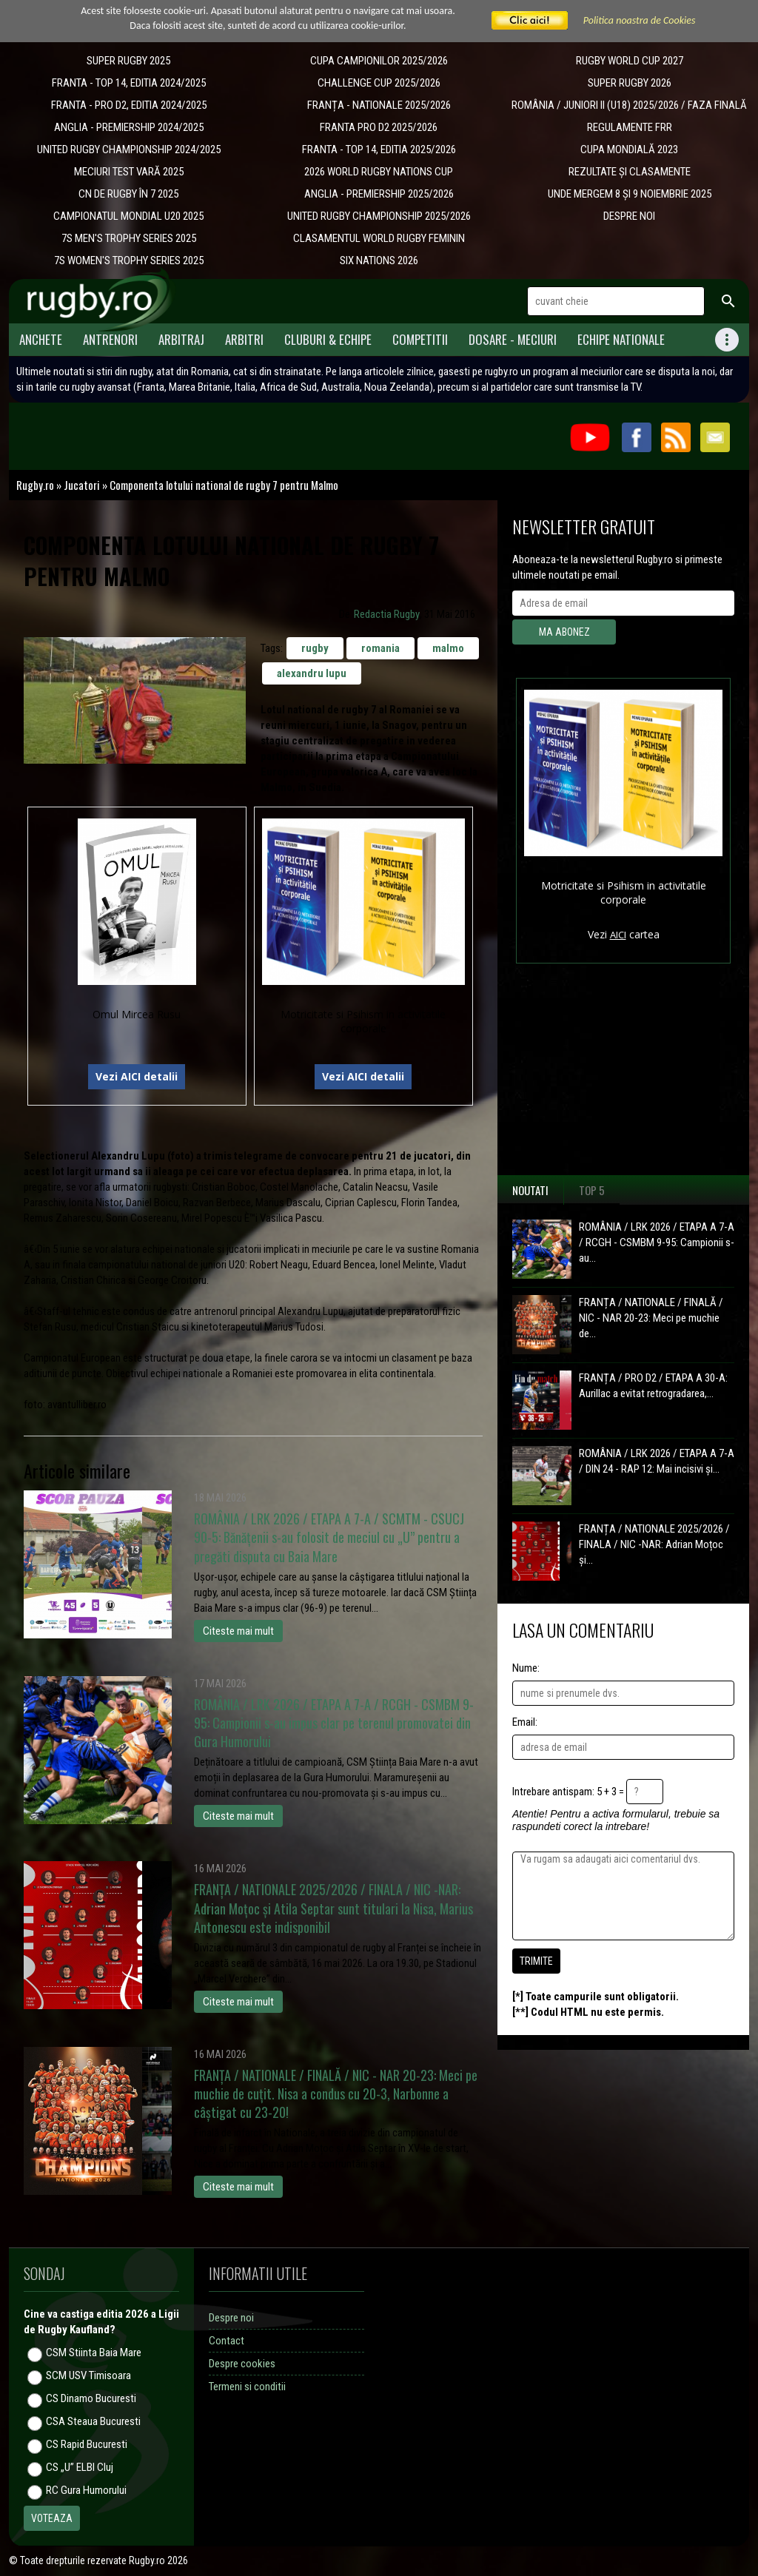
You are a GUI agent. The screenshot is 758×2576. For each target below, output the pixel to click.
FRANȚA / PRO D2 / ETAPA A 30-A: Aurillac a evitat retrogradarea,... (653, 1385)
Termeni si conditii (247, 2386)
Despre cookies (242, 2363)
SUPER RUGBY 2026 (629, 83)
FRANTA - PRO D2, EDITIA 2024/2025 (129, 105)
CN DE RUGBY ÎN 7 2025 (128, 194)
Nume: (526, 1668)
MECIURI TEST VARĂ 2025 (129, 171)
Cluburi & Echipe (328, 339)
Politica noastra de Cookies (639, 20)
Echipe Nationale (621, 339)
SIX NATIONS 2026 (379, 260)
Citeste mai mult (238, 1631)
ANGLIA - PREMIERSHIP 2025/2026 (379, 194)
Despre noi (231, 2317)
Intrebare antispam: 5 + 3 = (568, 1791)
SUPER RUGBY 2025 (128, 60)
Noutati (530, 1190)
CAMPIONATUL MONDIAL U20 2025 (128, 216)
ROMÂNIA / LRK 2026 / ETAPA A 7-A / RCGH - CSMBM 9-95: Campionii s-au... (656, 1242)
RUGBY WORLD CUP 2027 (629, 60)
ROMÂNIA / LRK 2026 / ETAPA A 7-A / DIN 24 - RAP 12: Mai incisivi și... (656, 1461)
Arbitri (244, 339)
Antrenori (110, 339)
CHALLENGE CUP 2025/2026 (379, 83)
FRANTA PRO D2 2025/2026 (378, 127)
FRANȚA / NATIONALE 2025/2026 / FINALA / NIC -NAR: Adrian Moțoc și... (654, 1544)
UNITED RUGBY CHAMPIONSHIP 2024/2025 (129, 149)
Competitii (420, 339)
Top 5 (592, 1190)
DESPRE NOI (629, 216)
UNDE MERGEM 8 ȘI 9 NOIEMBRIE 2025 (629, 194)
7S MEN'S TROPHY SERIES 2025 (128, 238)
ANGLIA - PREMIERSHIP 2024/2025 (129, 127)
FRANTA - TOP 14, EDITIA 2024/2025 (129, 83)
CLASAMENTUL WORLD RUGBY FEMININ (379, 238)
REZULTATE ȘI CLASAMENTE (629, 171)
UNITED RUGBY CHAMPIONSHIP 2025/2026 (379, 216)
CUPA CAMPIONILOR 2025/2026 (379, 60)
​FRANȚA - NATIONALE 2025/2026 (379, 105)
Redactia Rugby (387, 614)
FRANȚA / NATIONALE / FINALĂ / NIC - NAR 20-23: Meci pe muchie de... (651, 1318)
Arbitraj (181, 339)
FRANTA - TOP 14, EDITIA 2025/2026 (379, 149)
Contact (226, 2340)
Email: (524, 1722)
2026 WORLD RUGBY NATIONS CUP (378, 171)
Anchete (40, 339)
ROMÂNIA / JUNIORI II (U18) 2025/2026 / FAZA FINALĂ (629, 105)
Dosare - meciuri (513, 339)
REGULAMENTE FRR (629, 127)
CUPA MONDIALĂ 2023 (629, 149)
